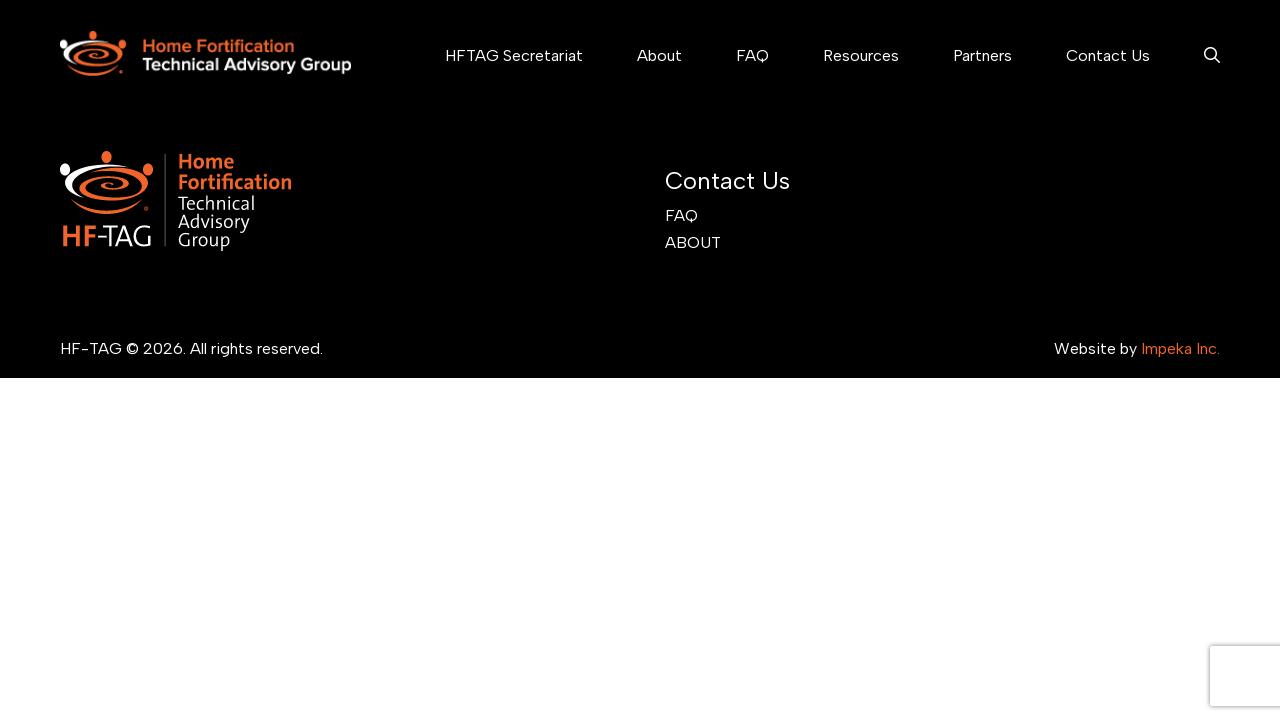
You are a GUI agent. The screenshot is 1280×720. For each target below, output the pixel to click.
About (659, 55)
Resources (861, 55)
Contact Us (1108, 55)
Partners (982, 55)
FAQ (752, 55)
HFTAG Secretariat (514, 55)
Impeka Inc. (1180, 348)
